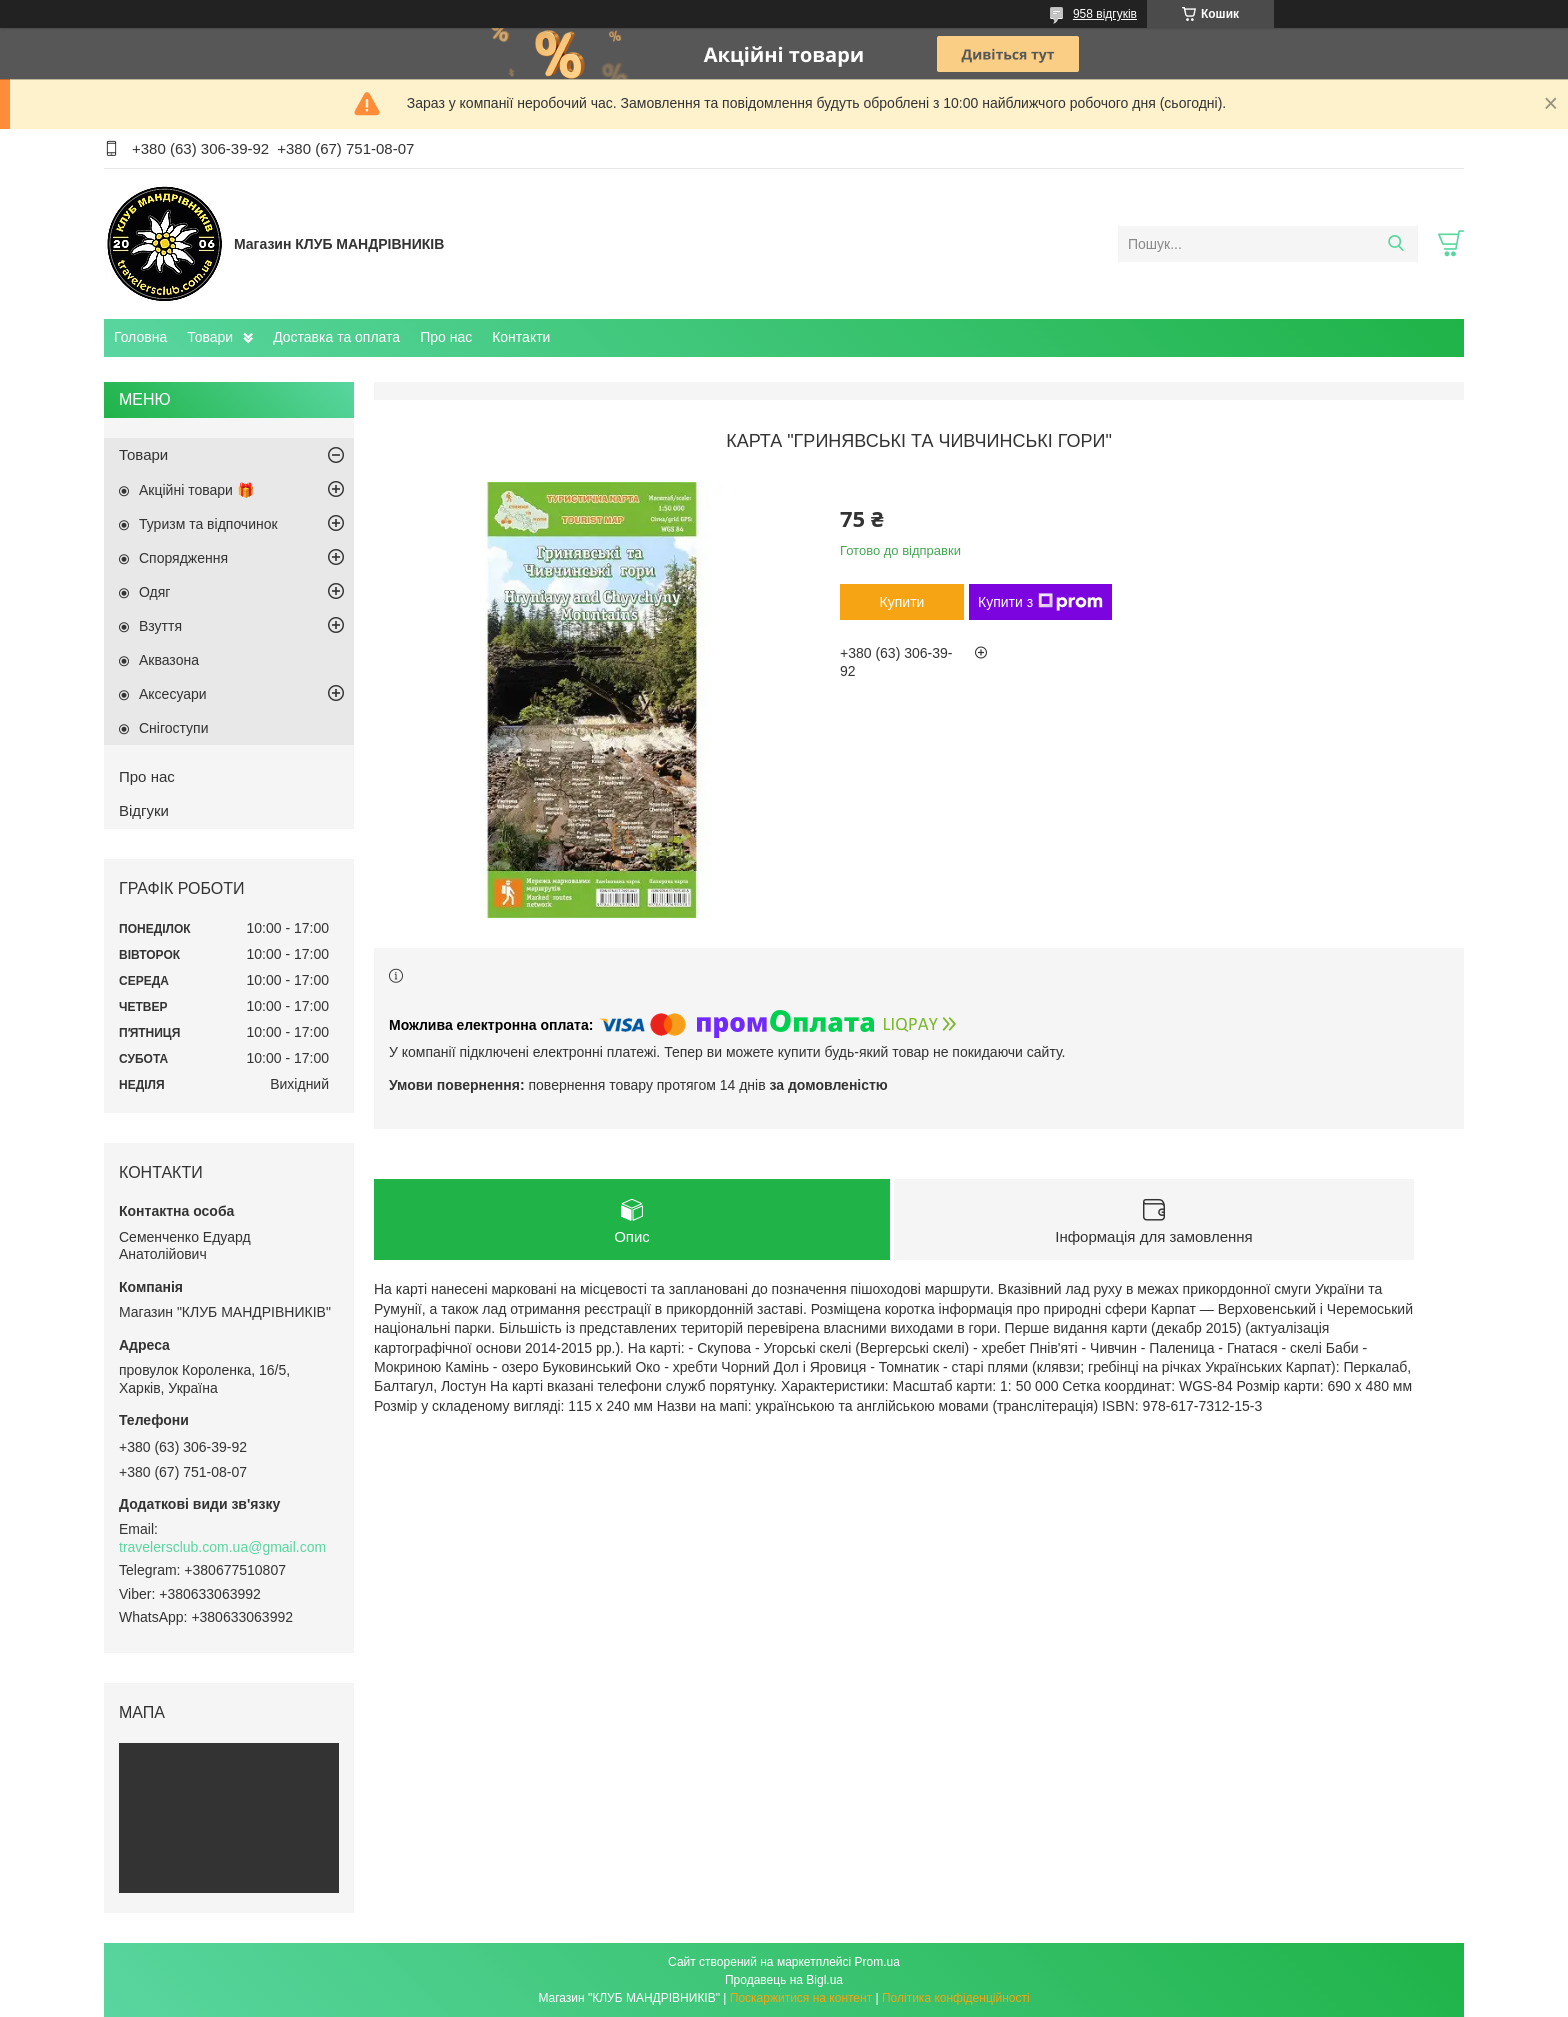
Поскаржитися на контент (801, 1998)
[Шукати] (1395, 244)
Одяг (154, 592)
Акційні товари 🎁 (196, 490)
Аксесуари (173, 694)
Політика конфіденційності (956, 1998)
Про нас (446, 337)
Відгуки (144, 810)
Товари (210, 337)
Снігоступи (174, 728)
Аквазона (169, 660)
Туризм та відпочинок (208, 524)
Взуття (160, 626)
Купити (902, 602)
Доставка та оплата (336, 337)
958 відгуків (1105, 14)
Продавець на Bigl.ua (784, 1980)
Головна (140, 337)
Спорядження (183, 558)
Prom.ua (877, 1962)
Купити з (1040, 602)
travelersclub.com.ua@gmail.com (222, 1547)
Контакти (521, 337)
